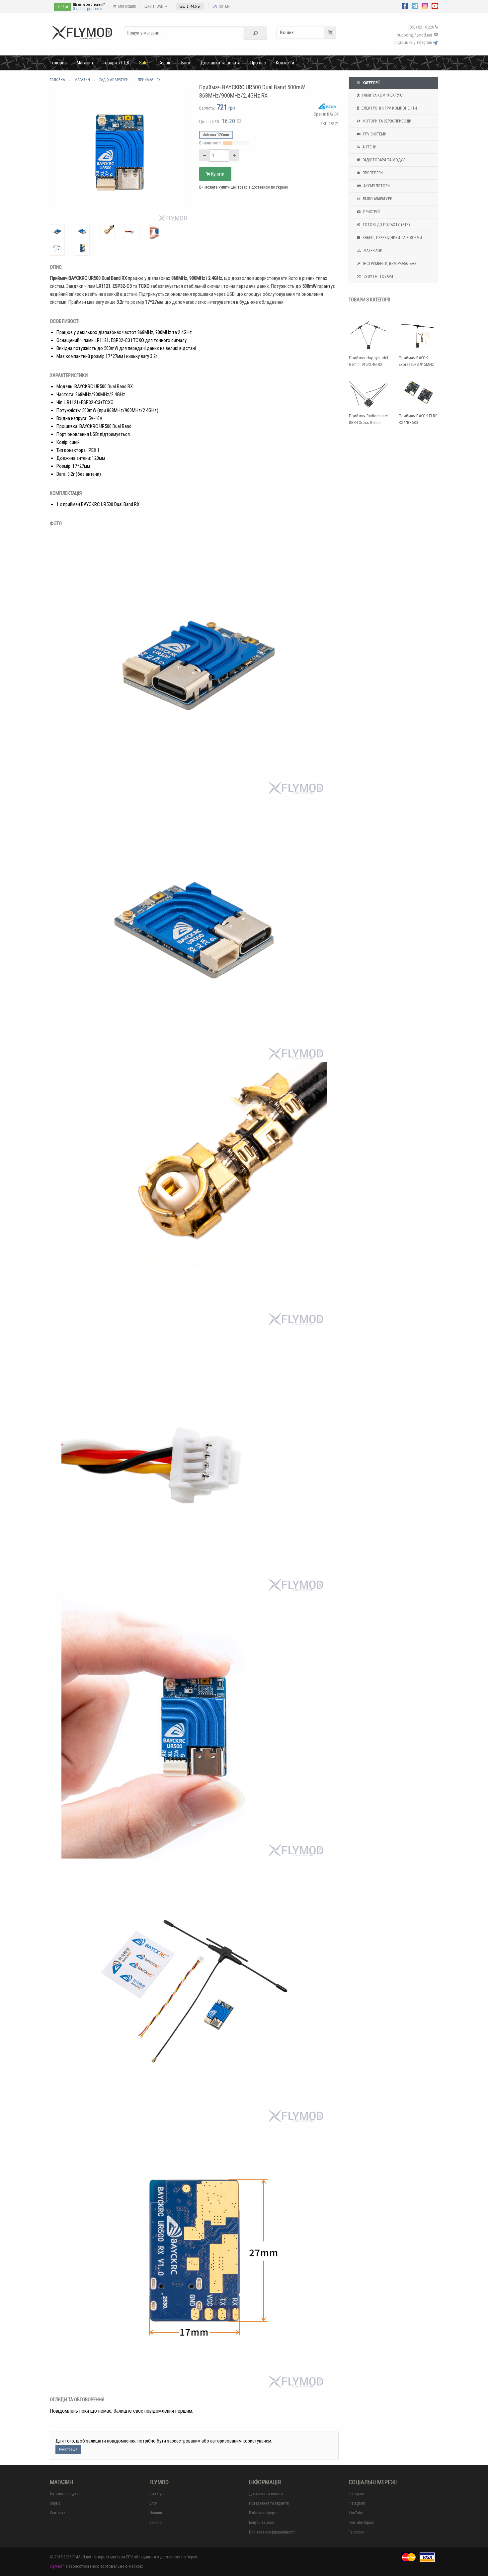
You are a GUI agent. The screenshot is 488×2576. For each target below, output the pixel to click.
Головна (58, 62)
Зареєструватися (87, 9)
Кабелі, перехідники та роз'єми (389, 237)
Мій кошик (124, 6)
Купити (215, 174)
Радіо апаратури (374, 199)
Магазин (85, 62)
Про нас (258, 62)
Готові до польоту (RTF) (383, 224)
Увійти (62, 7)
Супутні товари (374, 276)
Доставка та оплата (220, 62)
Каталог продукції (65, 2493)
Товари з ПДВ (116, 62)
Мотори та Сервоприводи (383, 121)
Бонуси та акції (261, 2522)
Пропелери (369, 173)
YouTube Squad (361, 2522)
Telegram (356, 2493)
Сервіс (164, 62)
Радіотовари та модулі (381, 160)
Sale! (143, 62)
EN (227, 6)
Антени (366, 147)
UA (214, 6)
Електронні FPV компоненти (386, 108)
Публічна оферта (263, 2513)
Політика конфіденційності (272, 2532)
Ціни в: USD (156, 6)
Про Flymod (159, 2493)
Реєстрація (68, 2449)
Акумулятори (373, 186)
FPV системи (371, 134)
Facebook (357, 2532)
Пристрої (368, 211)
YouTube (356, 2513)
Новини (155, 2513)
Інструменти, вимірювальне (386, 263)
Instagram (357, 2503)
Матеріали (369, 250)
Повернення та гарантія (269, 2503)
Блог (186, 62)
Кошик (308, 33)
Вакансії (156, 2522)
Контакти (285, 62)
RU (221, 6)
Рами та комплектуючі (381, 95)
